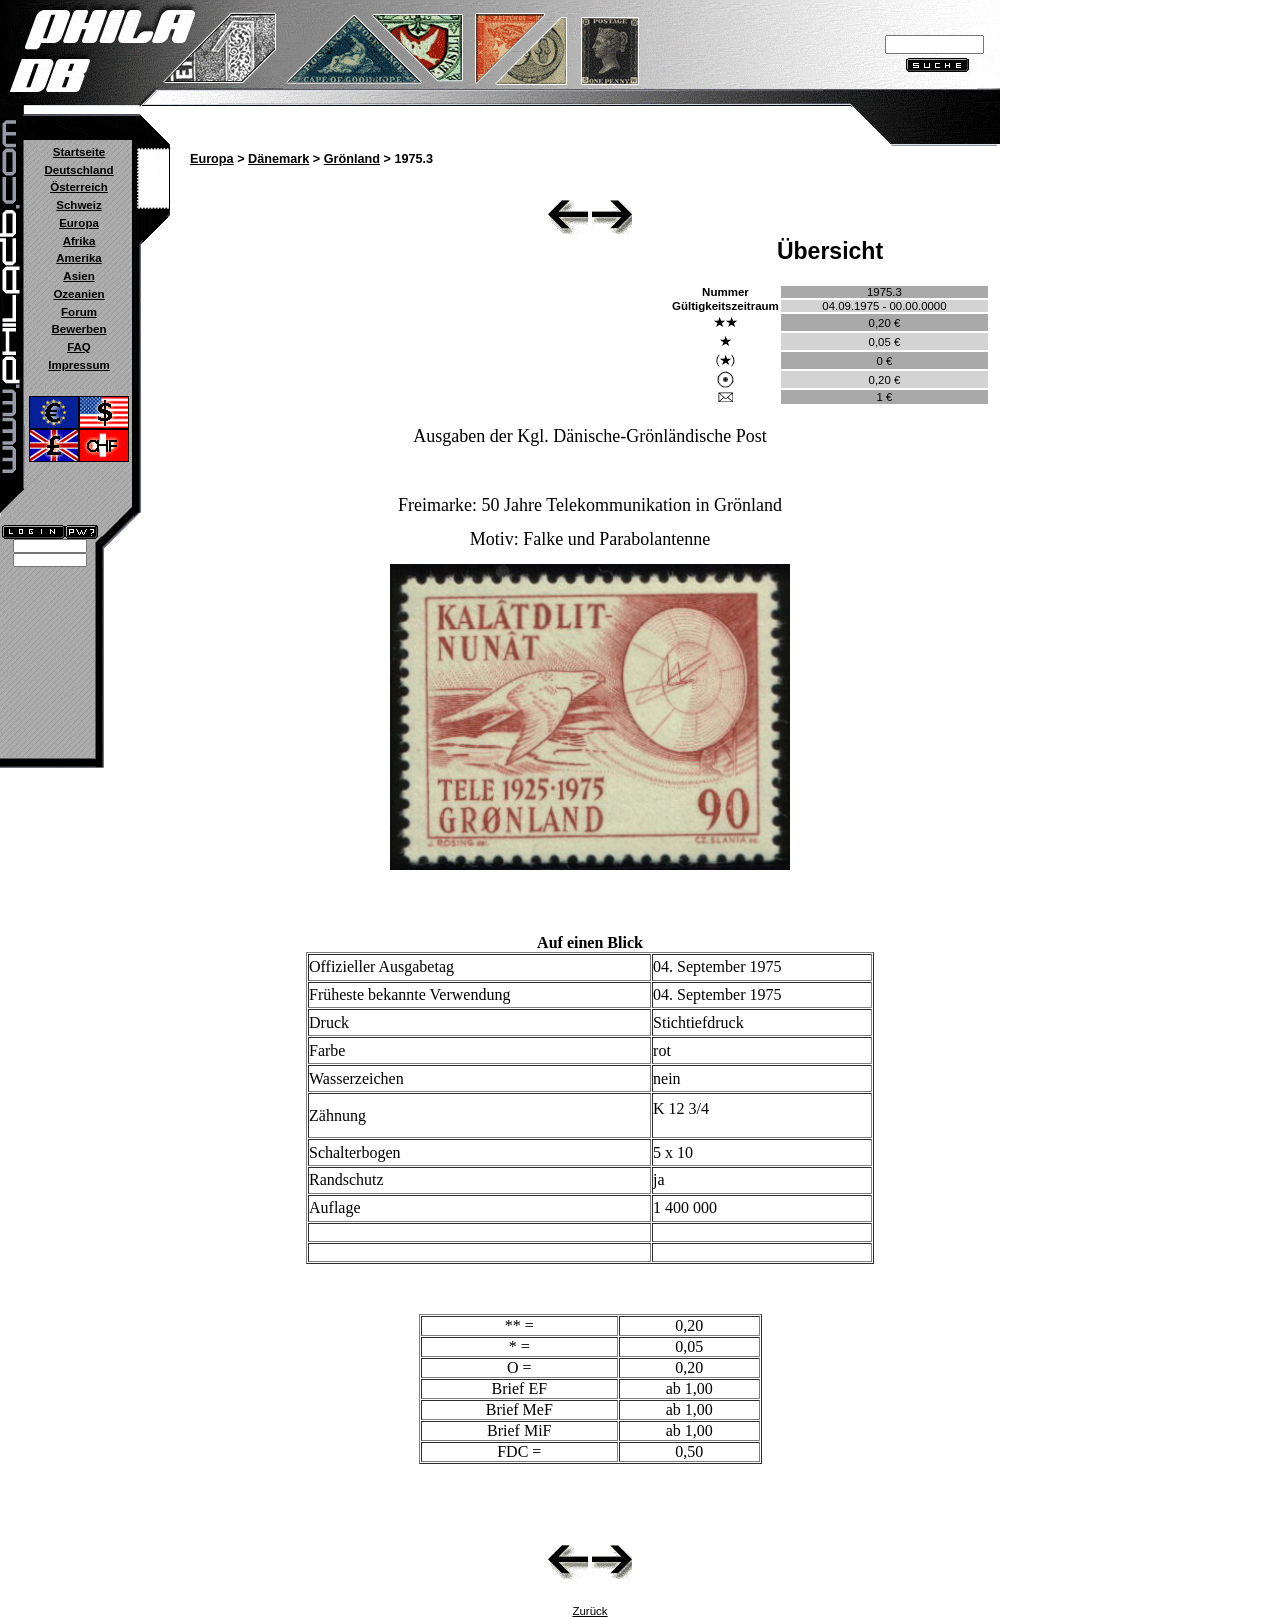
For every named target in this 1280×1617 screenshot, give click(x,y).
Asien (78, 276)
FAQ (79, 347)
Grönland (352, 159)
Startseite (79, 152)
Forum (79, 312)
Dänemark (278, 159)
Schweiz (78, 205)
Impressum (78, 365)
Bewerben (78, 329)
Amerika (78, 258)
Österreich (79, 187)
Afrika (79, 241)
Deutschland (78, 170)
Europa (79, 223)
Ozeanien (78, 294)
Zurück (589, 1611)
